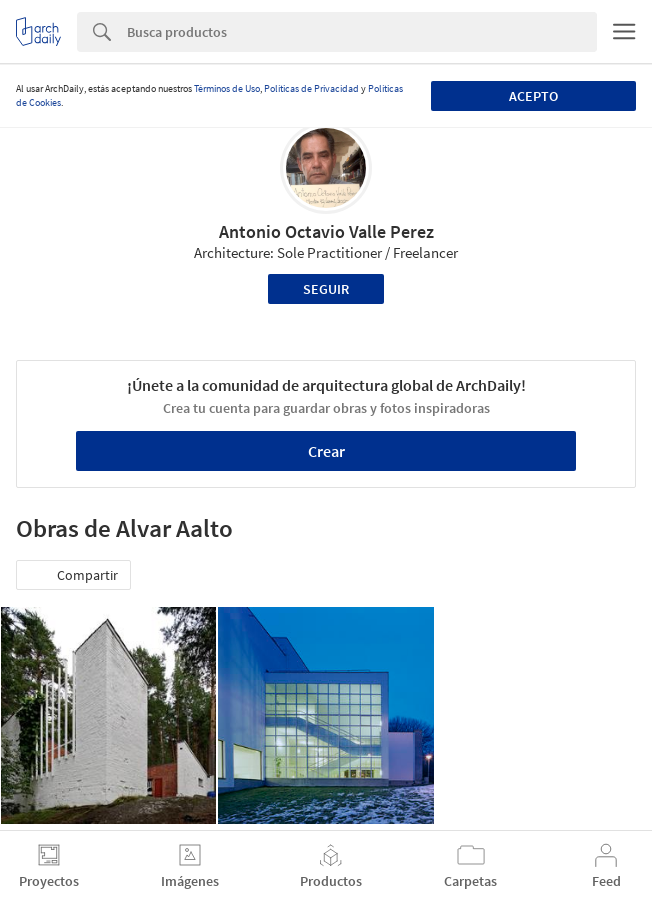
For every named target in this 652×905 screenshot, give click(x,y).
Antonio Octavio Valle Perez (326, 231)
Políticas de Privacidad (311, 88)
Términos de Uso (227, 88)
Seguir (326, 289)
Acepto (533, 96)
